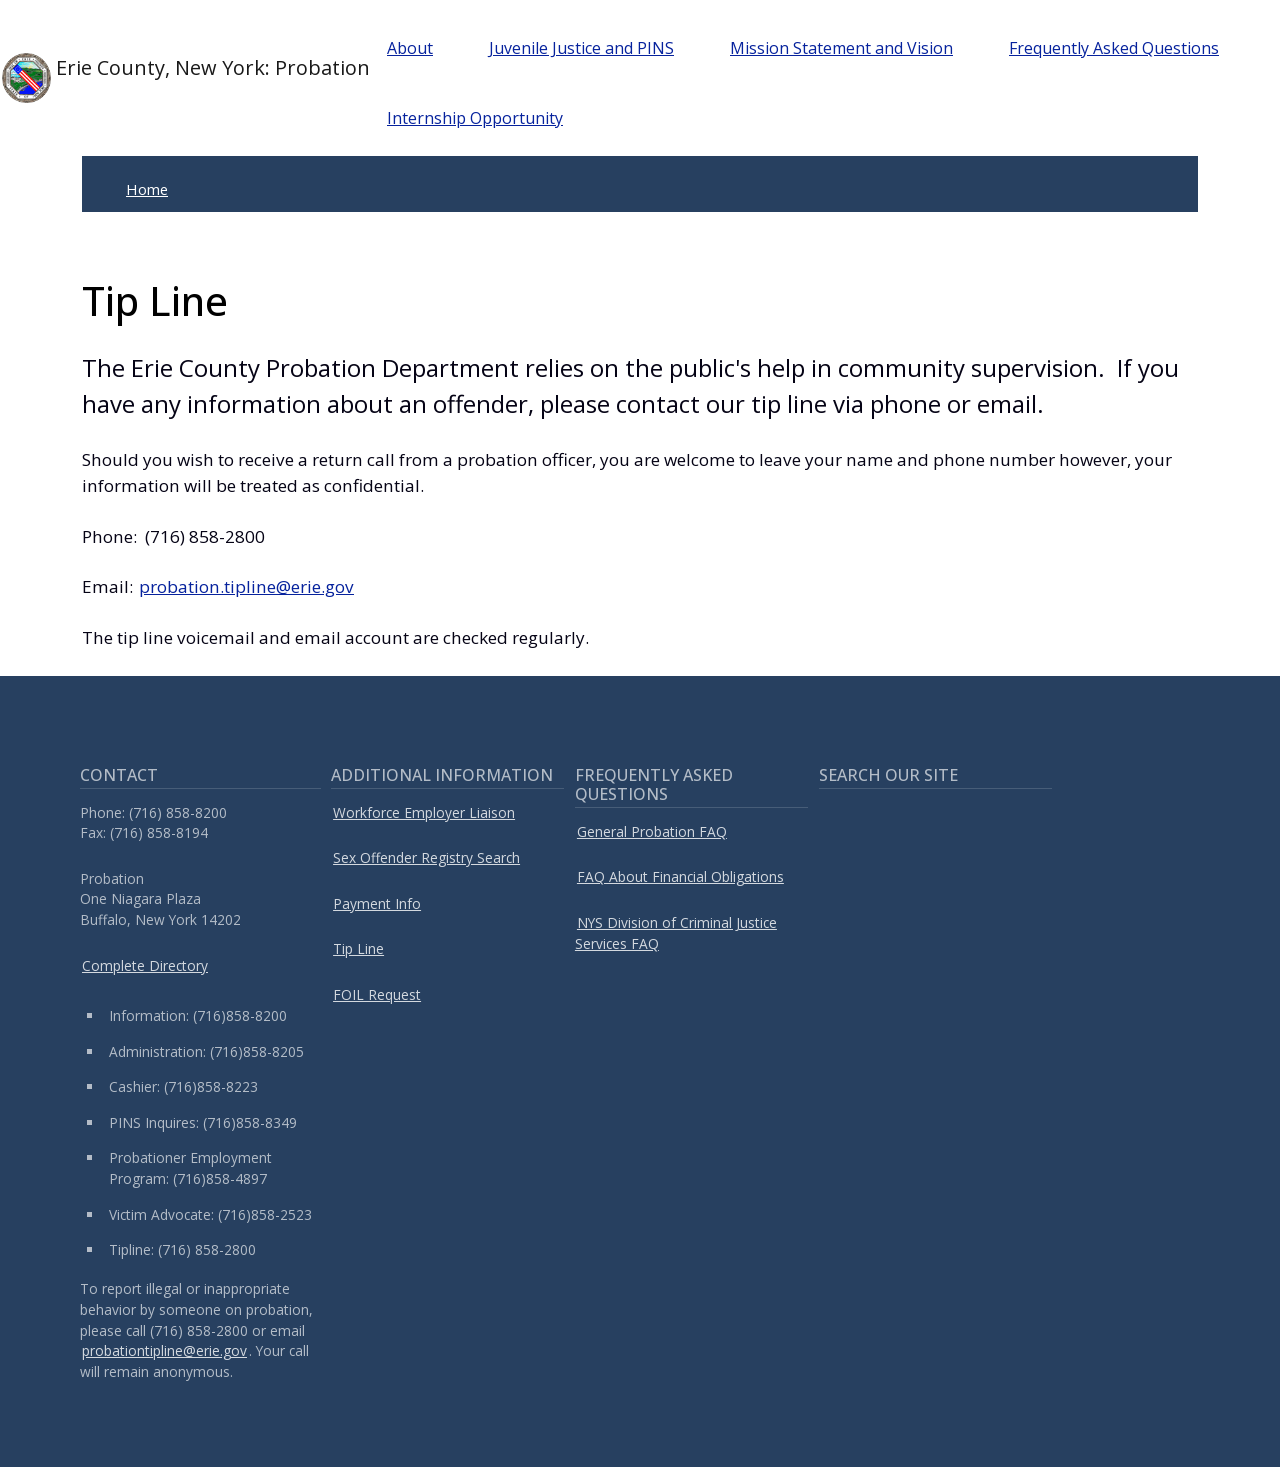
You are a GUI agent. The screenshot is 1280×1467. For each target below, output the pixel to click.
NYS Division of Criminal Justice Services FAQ (676, 933)
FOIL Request (377, 994)
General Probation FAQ (652, 831)
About (410, 48)
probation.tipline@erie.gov (246, 586)
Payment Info (377, 903)
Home (147, 189)
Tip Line (358, 948)
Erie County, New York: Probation (162, 78)
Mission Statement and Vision (841, 48)
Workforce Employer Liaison (424, 812)
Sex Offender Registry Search (426, 857)
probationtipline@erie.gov (164, 1350)
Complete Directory (145, 965)
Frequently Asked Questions (1114, 48)
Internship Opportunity (475, 118)
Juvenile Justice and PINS (581, 48)
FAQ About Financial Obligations (680, 876)
